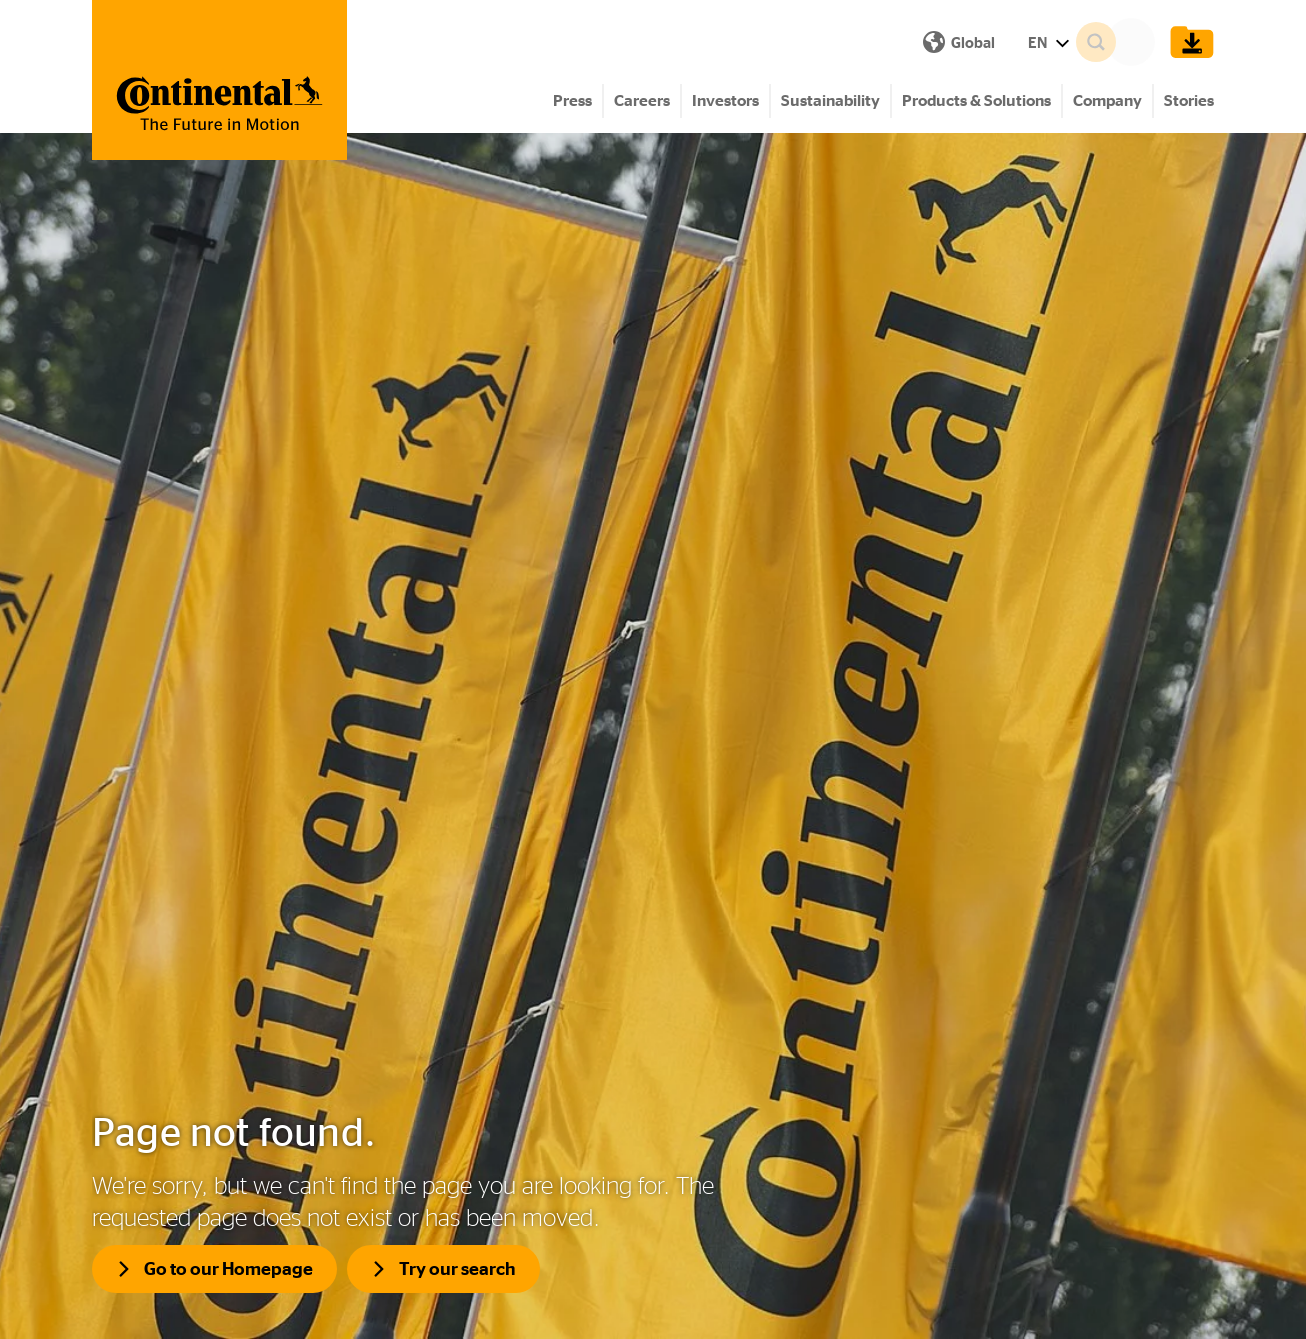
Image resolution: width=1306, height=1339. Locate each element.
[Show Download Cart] (1187, 42)
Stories (1189, 100)
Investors (725, 100)
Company (1107, 100)
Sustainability (830, 100)
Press (572, 100)
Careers (642, 100)
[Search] (1122, 42)
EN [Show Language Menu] (701, 42)
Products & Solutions (976, 100)
